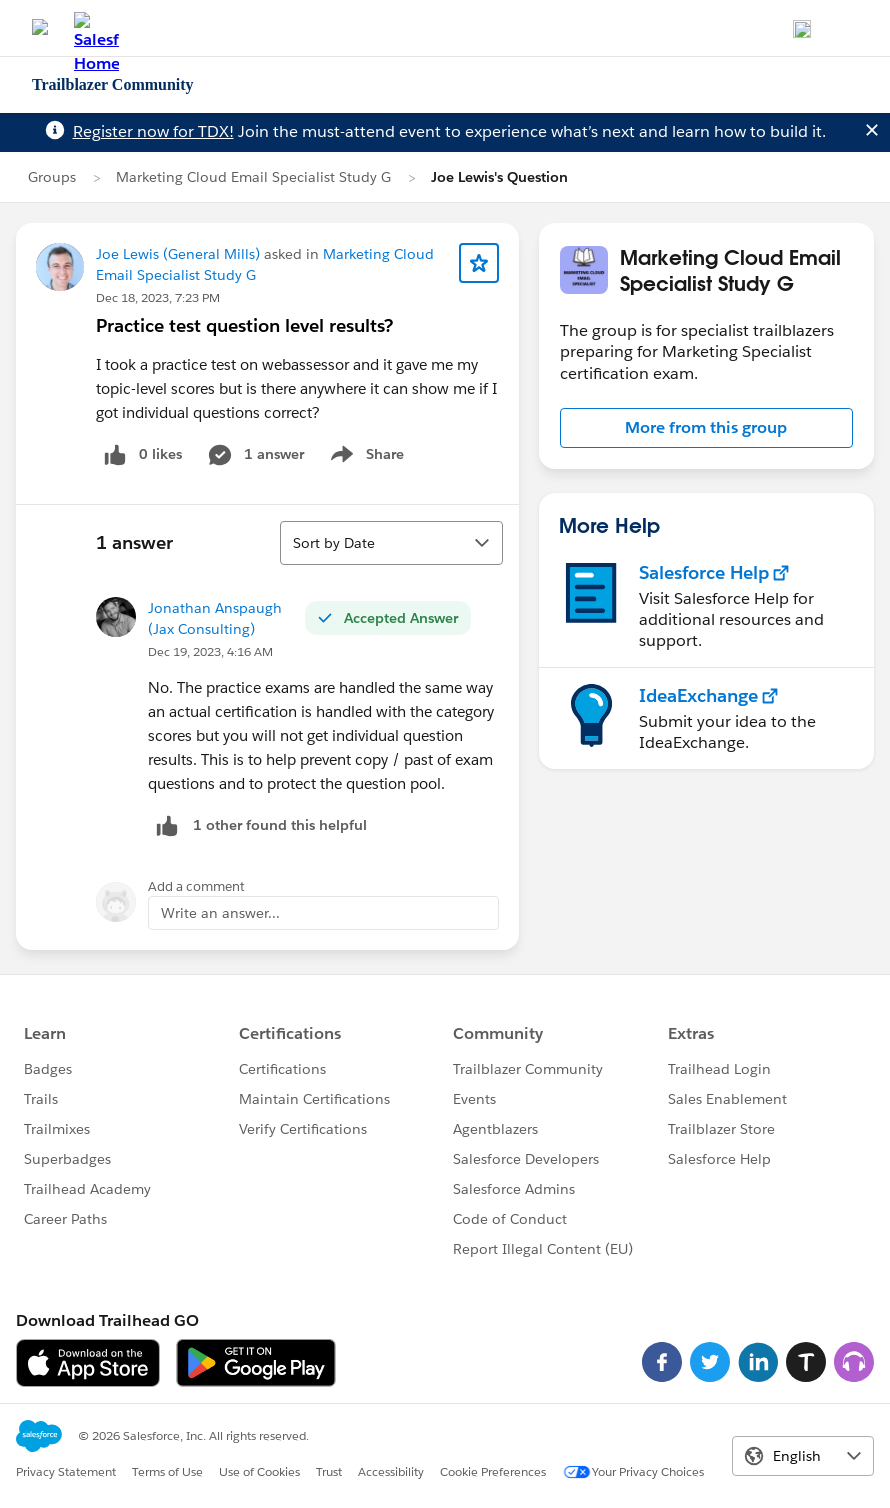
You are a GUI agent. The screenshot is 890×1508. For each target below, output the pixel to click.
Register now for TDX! (153, 131)
